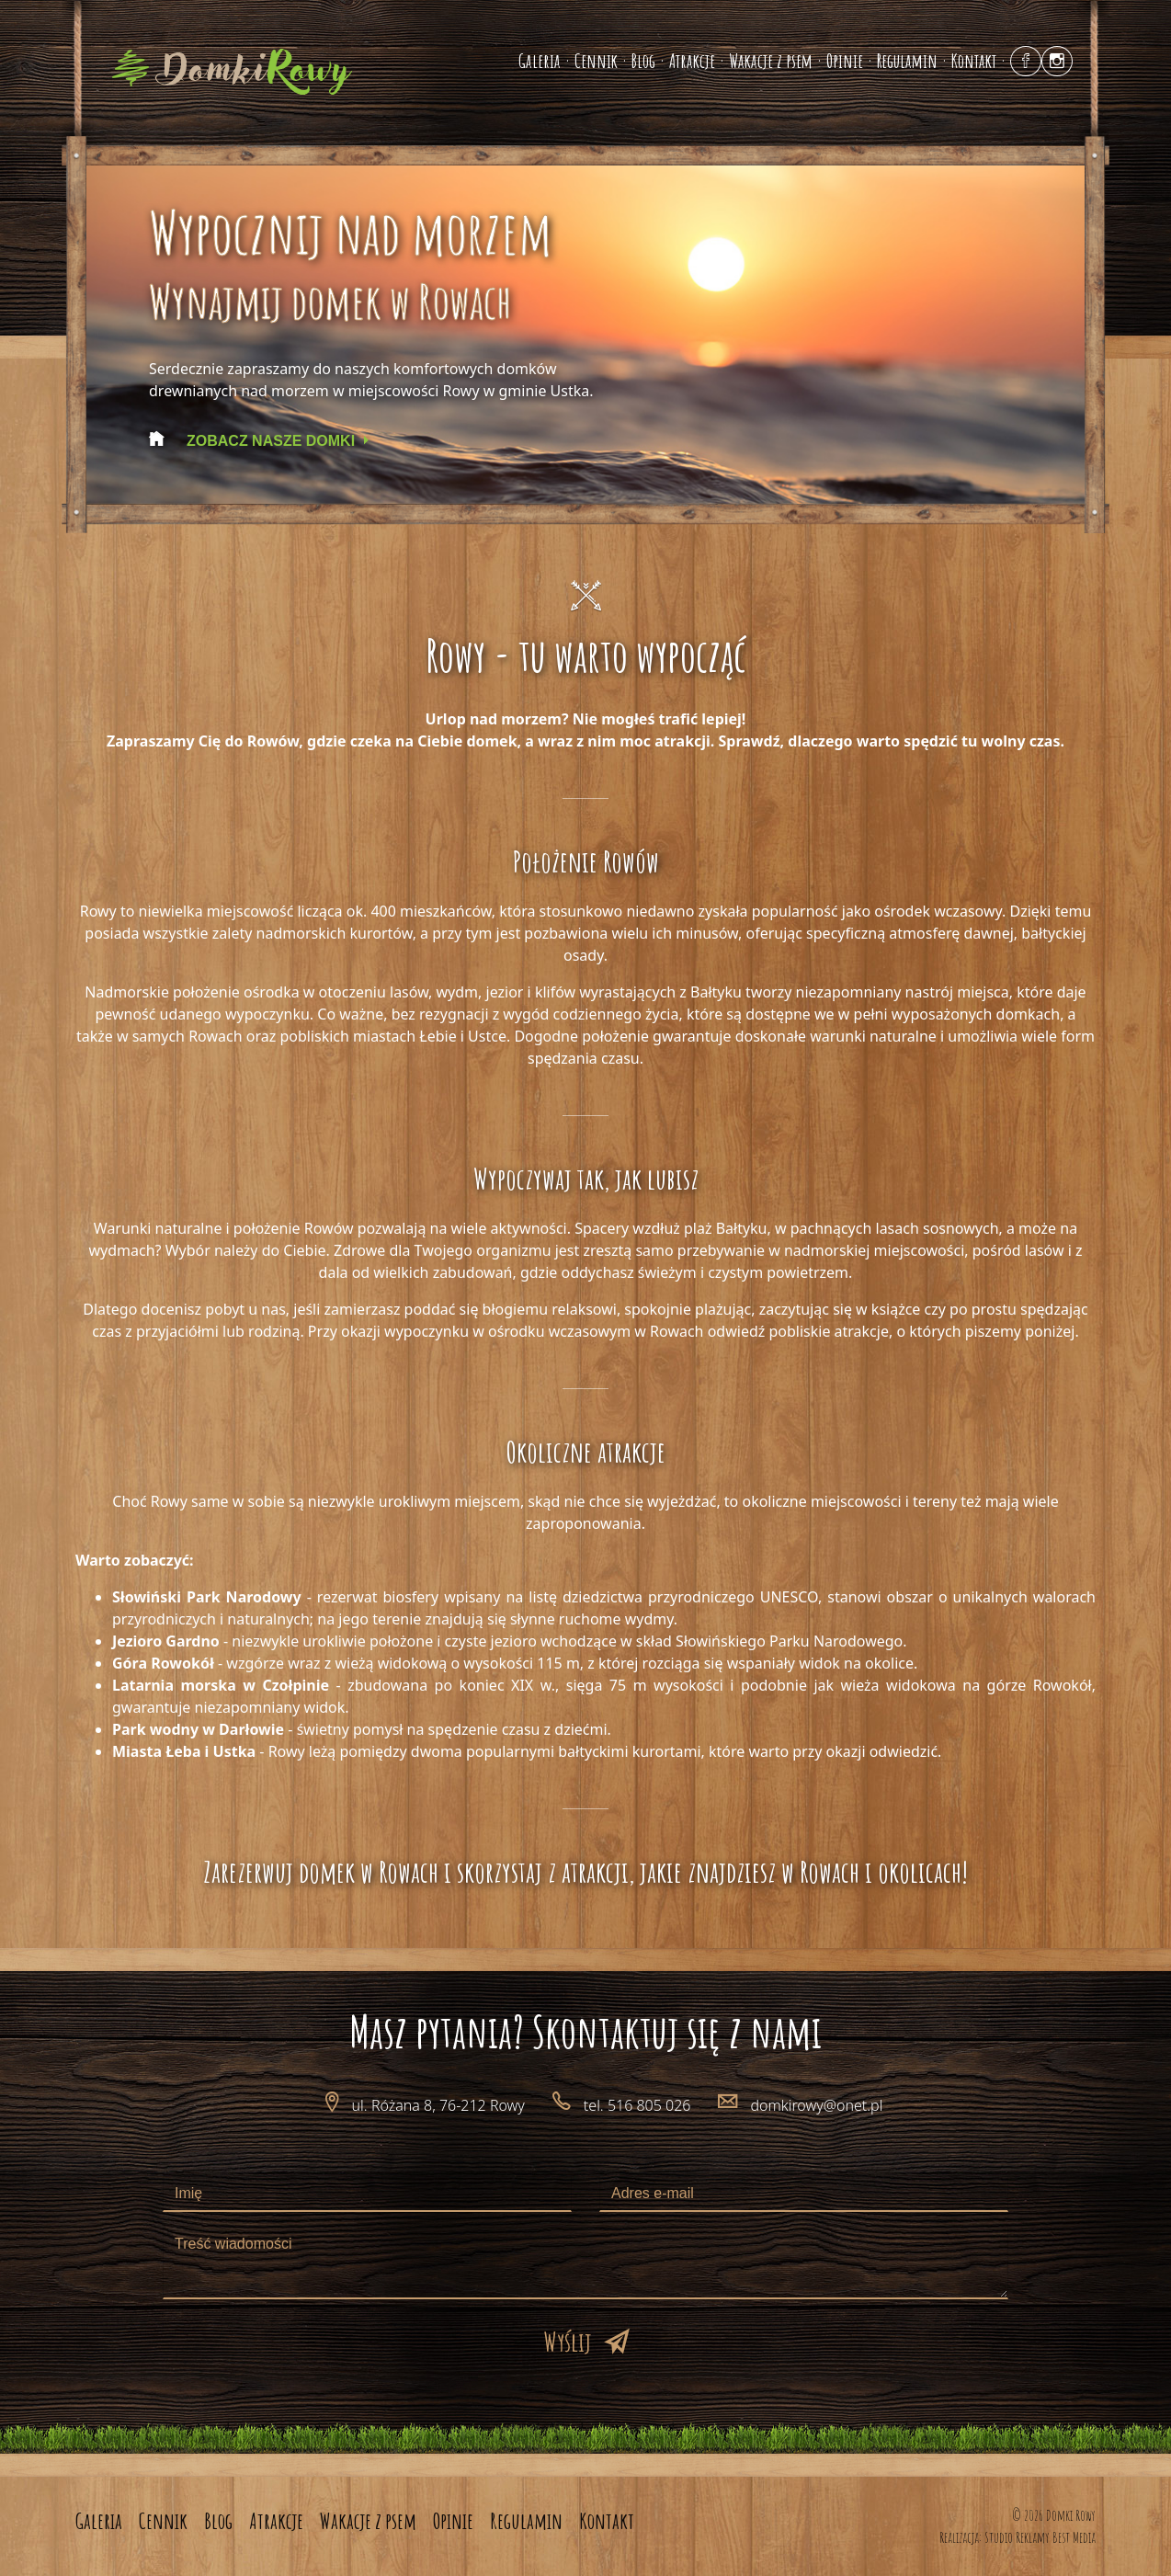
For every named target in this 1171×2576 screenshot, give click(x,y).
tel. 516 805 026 (637, 2105)
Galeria (539, 61)
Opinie (844, 61)
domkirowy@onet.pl (816, 2105)
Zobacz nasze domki (271, 441)
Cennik (596, 61)
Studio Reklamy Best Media (1040, 2537)
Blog (643, 61)
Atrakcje (692, 61)
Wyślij (567, 2341)
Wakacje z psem (771, 61)
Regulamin (907, 61)
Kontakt (973, 61)
